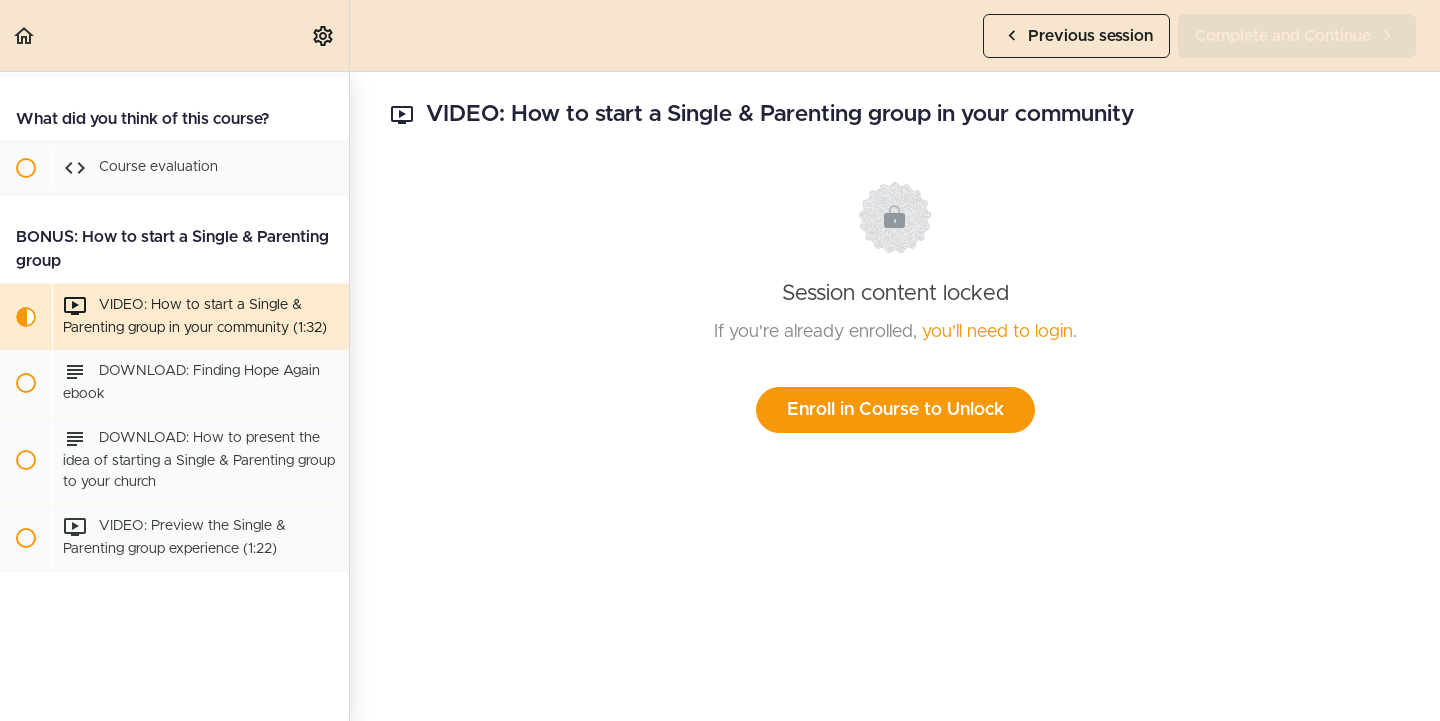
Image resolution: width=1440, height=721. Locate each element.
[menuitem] (324, 35)
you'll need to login (997, 332)
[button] (25, 35)
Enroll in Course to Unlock (895, 410)
